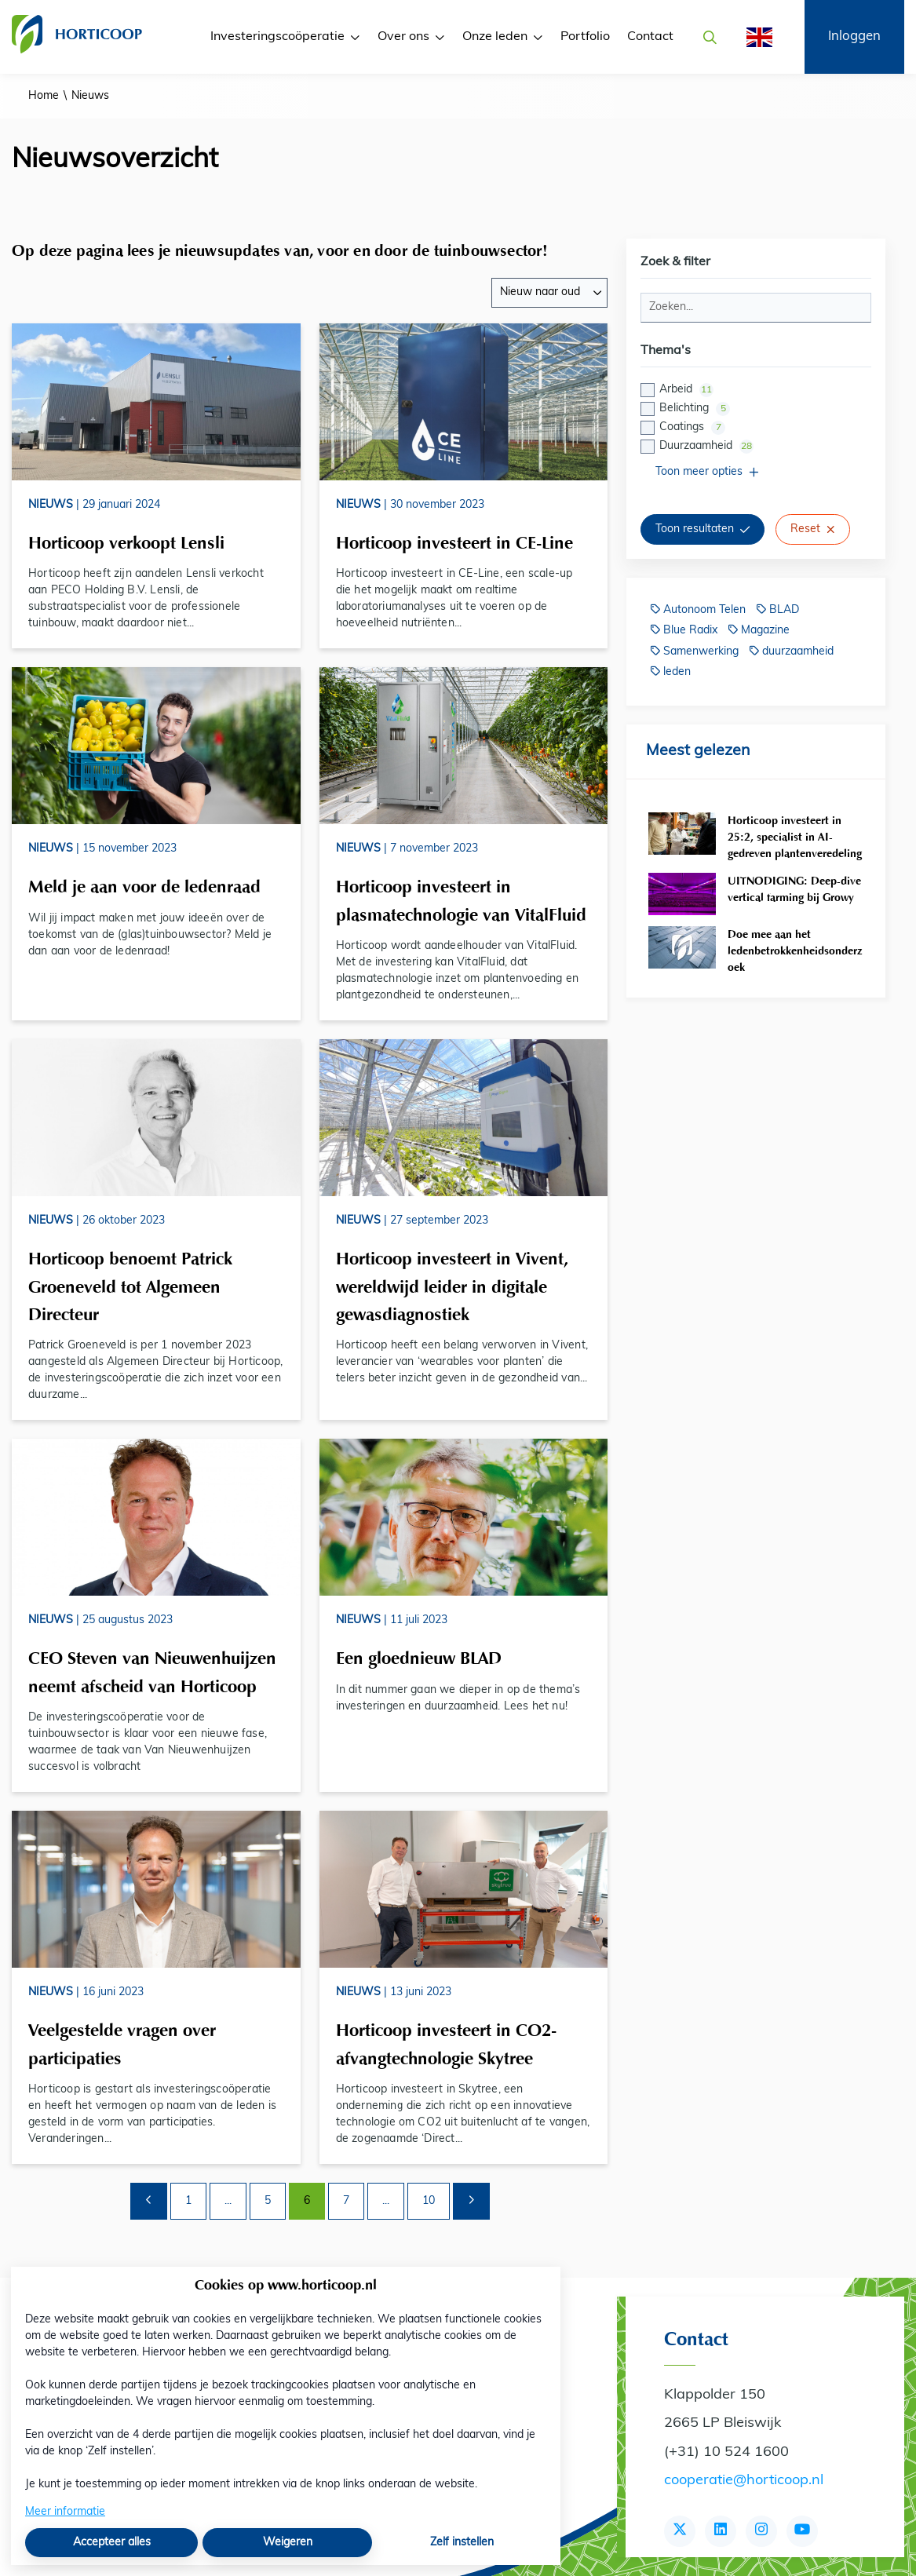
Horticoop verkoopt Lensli (126, 542)
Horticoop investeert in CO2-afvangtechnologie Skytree (446, 2044)
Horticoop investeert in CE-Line (454, 542)
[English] (754, 37)
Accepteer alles (112, 2543)
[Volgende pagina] (471, 2201)
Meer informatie (65, 2512)
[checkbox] (755, 417)
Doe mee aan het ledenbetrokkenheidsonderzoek (795, 951)
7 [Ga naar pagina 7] (346, 2201)
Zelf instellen (462, 2543)
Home (43, 96)
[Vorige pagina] (148, 2201)
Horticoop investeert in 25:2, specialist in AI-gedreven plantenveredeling (795, 837)
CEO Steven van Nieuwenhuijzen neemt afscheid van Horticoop (152, 1672)
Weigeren (287, 2543)
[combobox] (549, 293)
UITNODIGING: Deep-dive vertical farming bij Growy (794, 889)
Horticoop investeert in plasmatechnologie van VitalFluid (461, 900)
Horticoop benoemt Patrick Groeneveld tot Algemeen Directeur (130, 1286)
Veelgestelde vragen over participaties (122, 2044)
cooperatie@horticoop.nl (743, 2480)
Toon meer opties (707, 472)
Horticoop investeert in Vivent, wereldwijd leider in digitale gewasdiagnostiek (452, 1286)
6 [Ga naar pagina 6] (307, 2201)
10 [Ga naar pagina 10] (428, 2201)
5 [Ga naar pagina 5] (268, 2201)
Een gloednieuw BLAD (419, 1658)
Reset (812, 529)
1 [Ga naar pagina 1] (188, 2201)
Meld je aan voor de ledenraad (144, 886)
